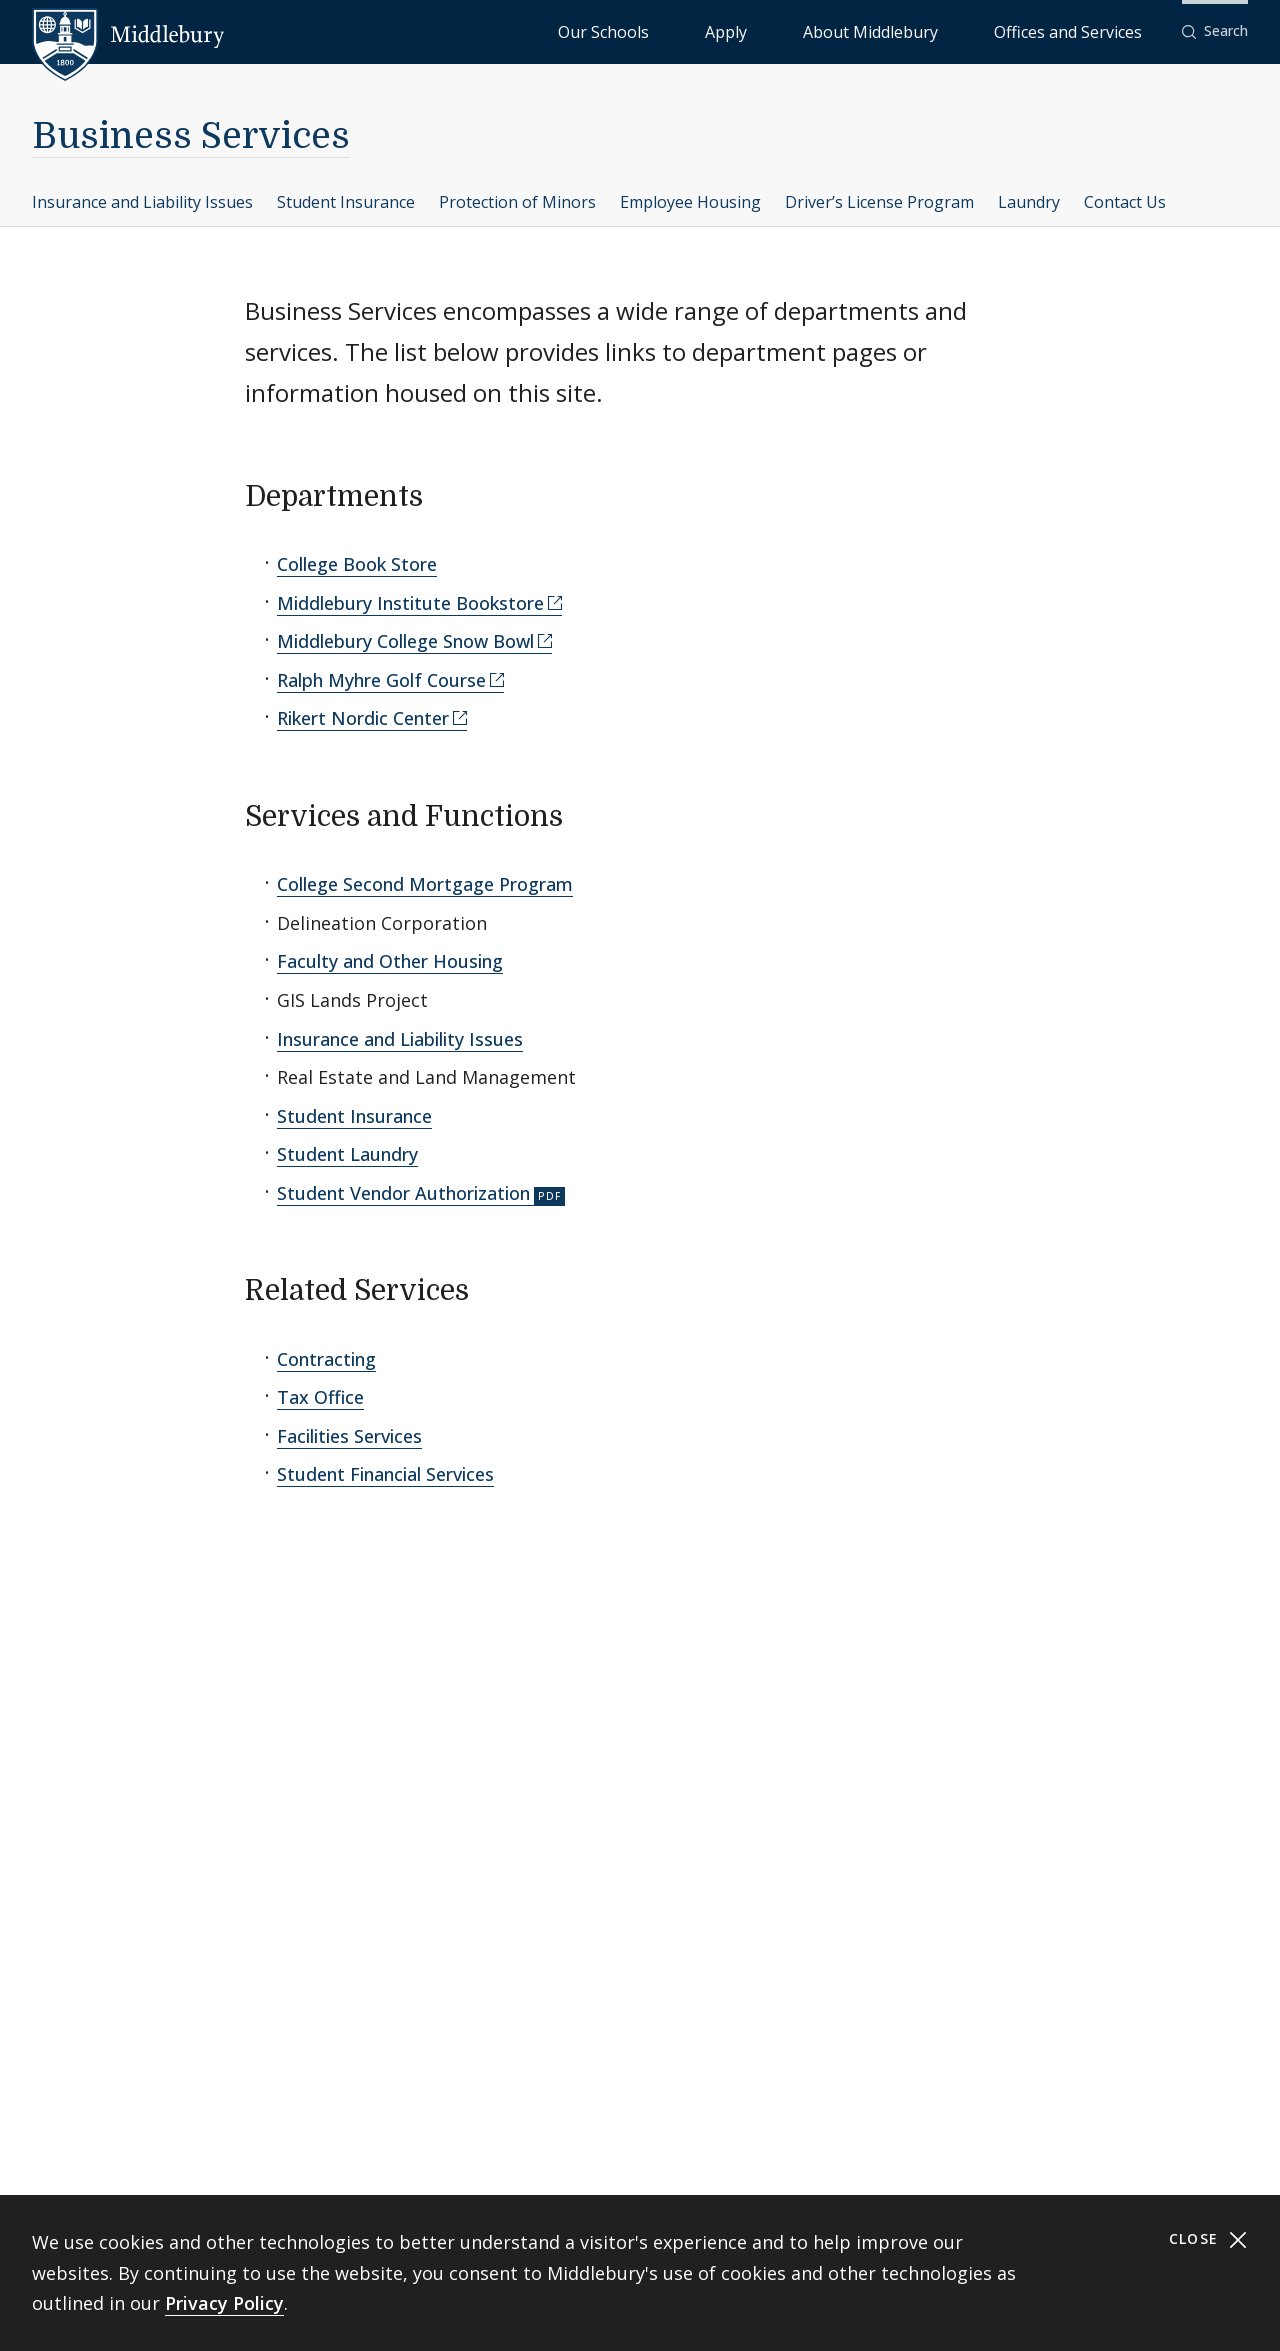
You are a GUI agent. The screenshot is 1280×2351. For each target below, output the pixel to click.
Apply (846, 30)
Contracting (326, 1359)
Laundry (1029, 202)
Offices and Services (1092, 30)
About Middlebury (945, 30)
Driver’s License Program (879, 202)
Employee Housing (690, 202)
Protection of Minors (517, 202)
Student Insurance (346, 202)
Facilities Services (349, 1436)
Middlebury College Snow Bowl (405, 641)
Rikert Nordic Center (363, 718)
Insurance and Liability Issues (142, 202)
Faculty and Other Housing (390, 961)
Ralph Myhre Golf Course (381, 680)
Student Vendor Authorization (403, 1193)
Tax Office (320, 1397)
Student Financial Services (385, 1474)
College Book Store (357, 564)
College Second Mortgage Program (425, 884)
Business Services (191, 136)
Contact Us (1125, 202)
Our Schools (765, 30)
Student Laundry (347, 1154)
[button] (1215, 31)
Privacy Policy (224, 2303)
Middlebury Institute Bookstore (410, 603)
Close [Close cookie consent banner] (1208, 2239)
